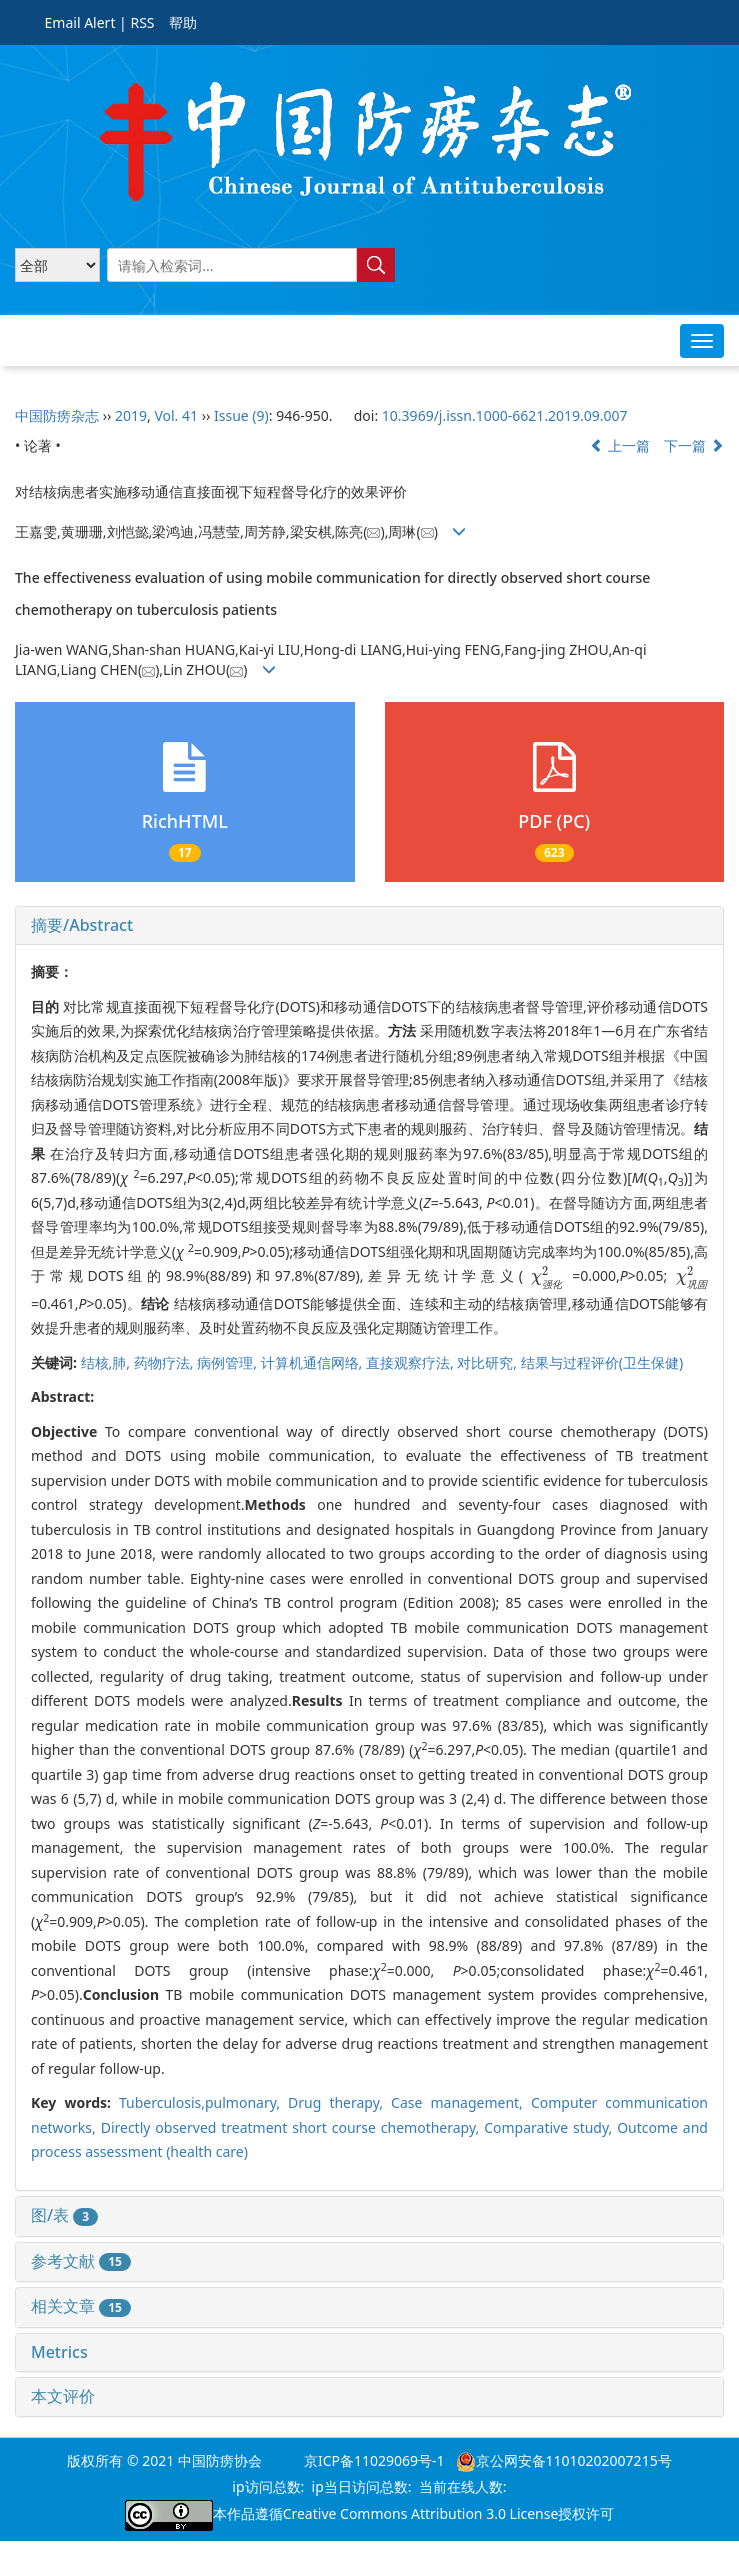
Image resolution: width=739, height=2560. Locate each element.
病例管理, (228, 1362)
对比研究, (488, 1362)
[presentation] (547, 1275)
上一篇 (620, 445)
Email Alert (80, 22)
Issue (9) (241, 415)
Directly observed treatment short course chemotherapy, (292, 2127)
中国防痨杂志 (57, 415)
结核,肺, (107, 1362)
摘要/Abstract (82, 925)
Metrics (59, 2352)
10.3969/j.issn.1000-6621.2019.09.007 (505, 415)
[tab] (369, 926)
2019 (131, 415)
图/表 (64, 2215)
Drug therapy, (339, 2102)
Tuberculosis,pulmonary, (203, 2102)
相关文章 (81, 2306)
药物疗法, (165, 1362)
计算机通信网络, (313, 1362)
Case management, (461, 2102)
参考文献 (81, 2261)
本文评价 (63, 2396)
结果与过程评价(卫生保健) (602, 1362)
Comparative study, (550, 2127)
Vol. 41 (176, 415)
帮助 (183, 22)
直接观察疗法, (411, 1362)
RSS (142, 22)
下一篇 (694, 445)
